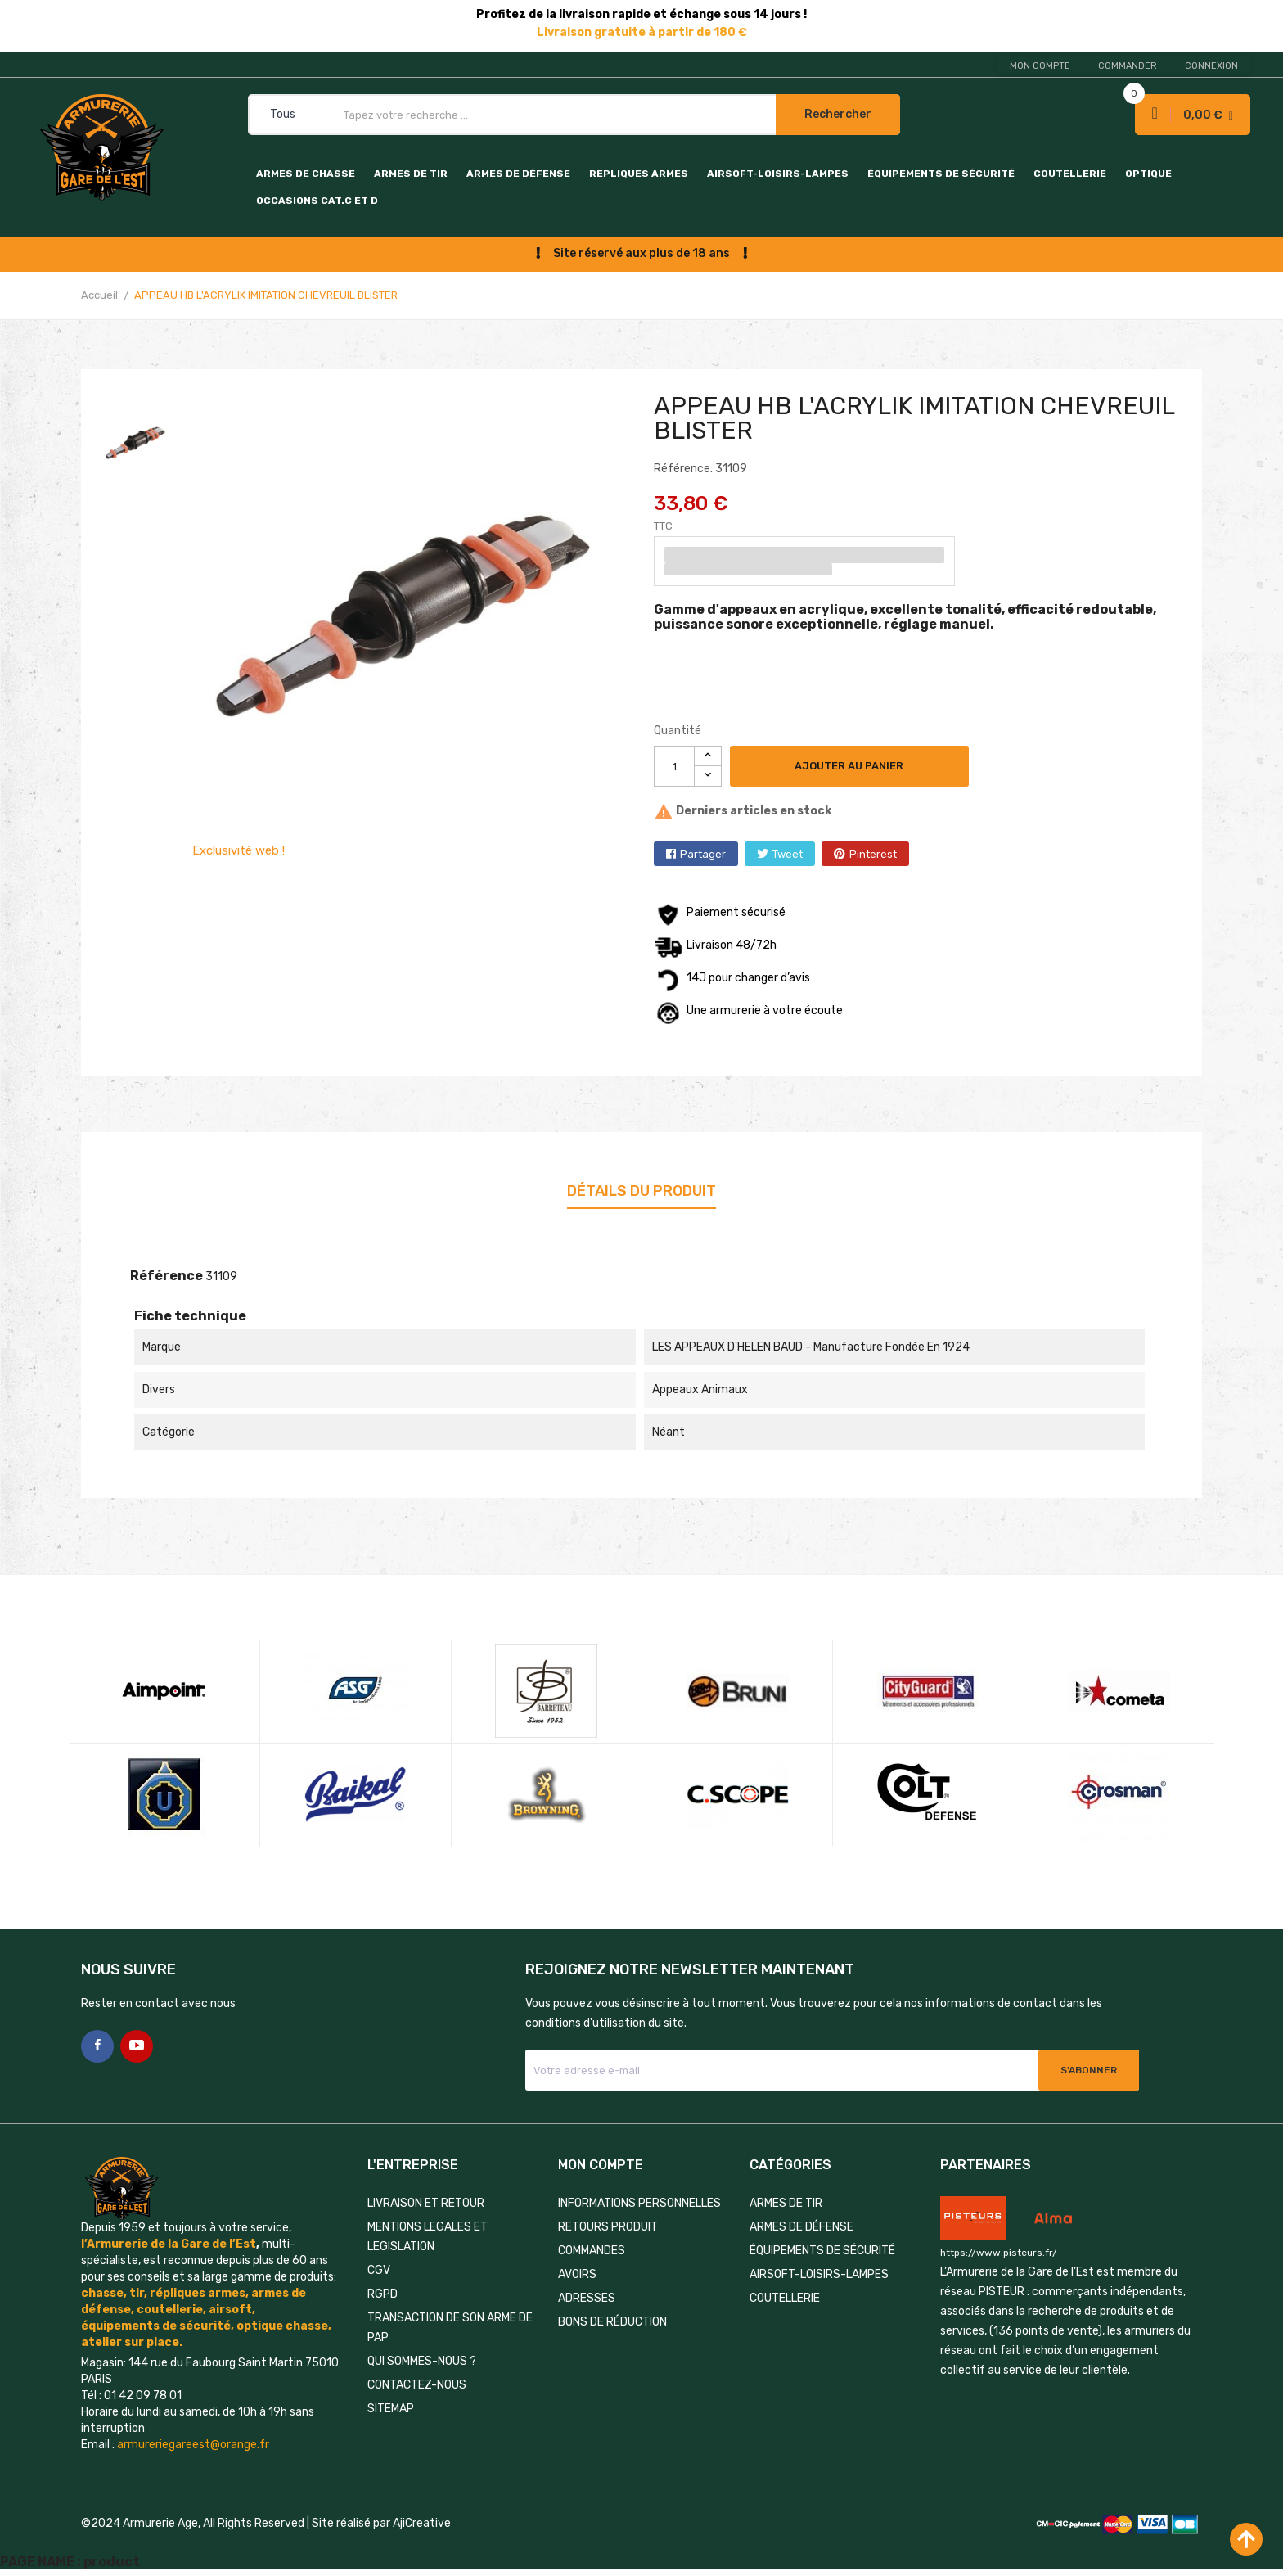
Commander (1127, 66)
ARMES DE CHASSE (305, 173)
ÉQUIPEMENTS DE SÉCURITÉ (941, 173)
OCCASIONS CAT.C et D (317, 200)
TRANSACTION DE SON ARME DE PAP (450, 2327)
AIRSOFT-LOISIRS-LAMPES (778, 173)
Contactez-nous (416, 2385)
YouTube (136, 2046)
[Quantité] (674, 766)
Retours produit (608, 2227)
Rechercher (837, 114)
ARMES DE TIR (411, 173)
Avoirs (577, 2274)
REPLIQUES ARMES (638, 173)
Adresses (586, 2298)
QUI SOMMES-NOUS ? (421, 2361)
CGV (378, 2270)
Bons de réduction (612, 2322)
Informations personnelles (639, 2203)
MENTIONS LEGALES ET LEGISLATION (427, 2236)
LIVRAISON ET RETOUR (425, 2203)
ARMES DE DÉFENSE (518, 173)
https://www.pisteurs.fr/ (998, 2252)
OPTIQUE (1148, 173)
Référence (166, 1275)
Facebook (97, 2046)
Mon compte (1040, 66)
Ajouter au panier (849, 766)
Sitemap (390, 2409)
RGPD (382, 2294)
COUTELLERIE (1069, 173)
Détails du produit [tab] (641, 1191)
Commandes (591, 2251)
